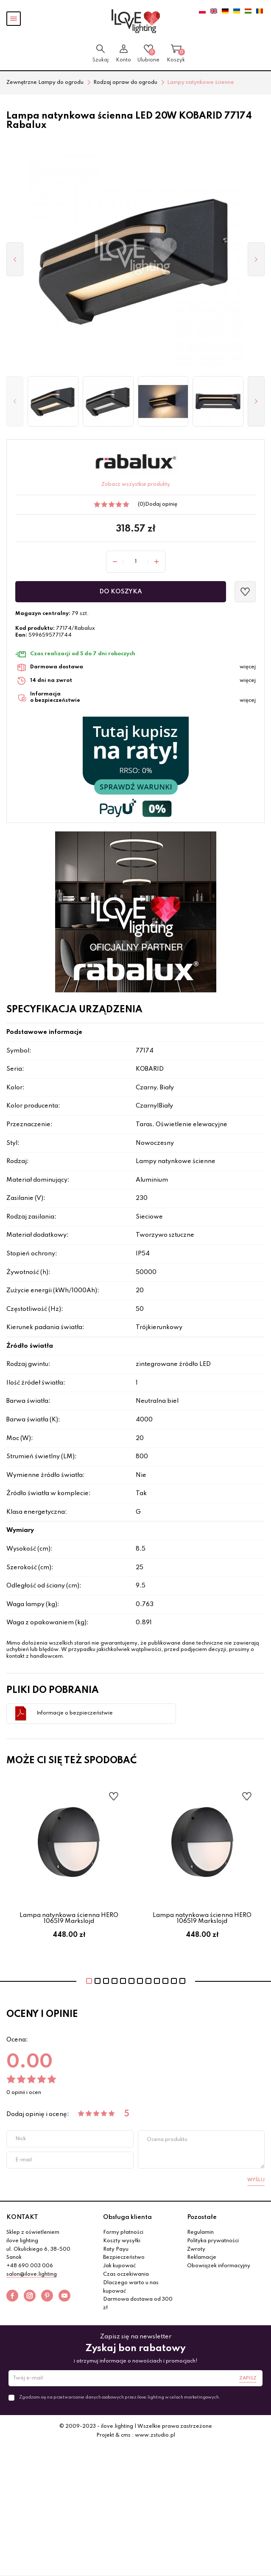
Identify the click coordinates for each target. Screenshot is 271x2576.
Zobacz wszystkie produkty (135, 484)
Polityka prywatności (213, 2241)
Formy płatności (123, 2232)
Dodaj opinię (161, 504)
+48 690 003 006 (29, 2266)
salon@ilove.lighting (31, 2274)
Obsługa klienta (127, 2217)
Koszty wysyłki (121, 2241)
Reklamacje (201, 2257)
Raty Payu (116, 2249)
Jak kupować (119, 2266)
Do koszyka (120, 592)
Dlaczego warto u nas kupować (131, 2287)
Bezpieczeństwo (124, 2257)
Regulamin (200, 2232)
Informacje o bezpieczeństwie (74, 1713)
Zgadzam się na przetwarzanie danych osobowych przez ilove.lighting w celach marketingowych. (119, 2397)
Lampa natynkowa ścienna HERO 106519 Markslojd (69, 1918)
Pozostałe (202, 2217)
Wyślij (256, 2180)
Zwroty (196, 2249)
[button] (14, 401)
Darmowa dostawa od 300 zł (138, 2303)
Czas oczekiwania (126, 2274)
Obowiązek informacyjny (218, 2266)
